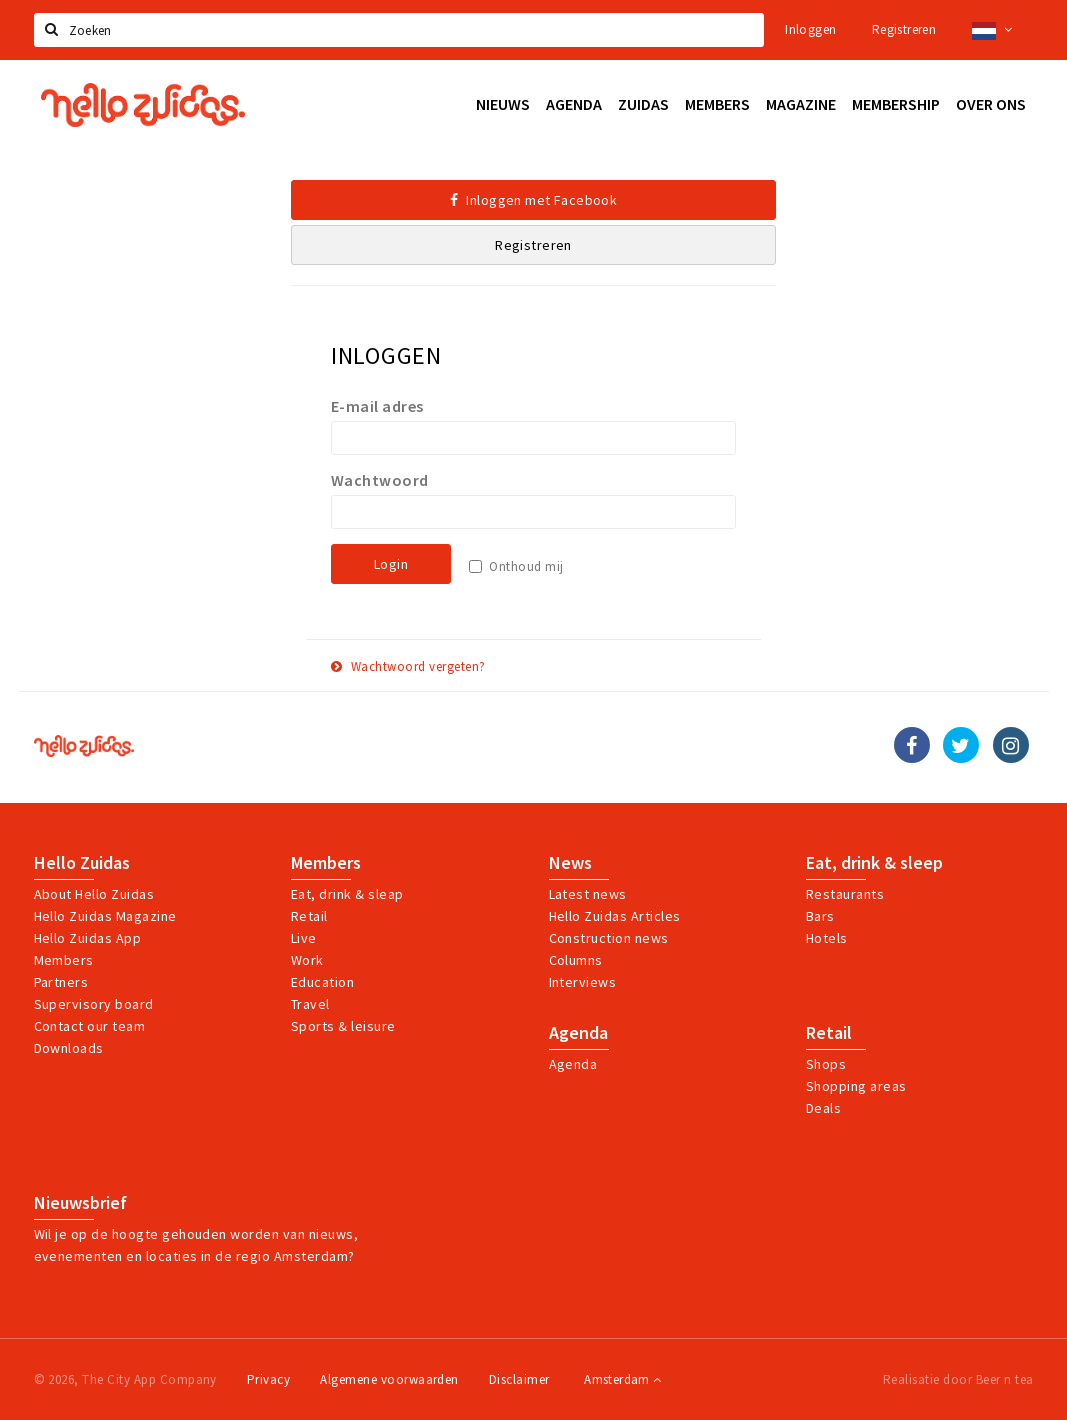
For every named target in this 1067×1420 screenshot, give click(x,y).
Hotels (827, 938)
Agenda (578, 1033)
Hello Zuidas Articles (615, 916)
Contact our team (90, 1026)
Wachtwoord (380, 480)
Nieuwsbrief (80, 1203)
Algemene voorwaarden (389, 1379)
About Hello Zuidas (94, 894)
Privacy (268, 1379)
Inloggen (810, 29)
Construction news (609, 938)
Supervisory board (94, 1004)
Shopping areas (856, 1086)
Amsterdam (622, 1379)
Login (391, 564)
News (570, 863)
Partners (61, 982)
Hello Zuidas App (88, 938)
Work (307, 960)
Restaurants (845, 894)
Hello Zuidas (82, 863)
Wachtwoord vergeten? (408, 666)
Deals (823, 1108)
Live (304, 938)
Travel (310, 1004)
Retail (309, 916)
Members (64, 960)
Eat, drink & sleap (347, 894)
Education (322, 982)
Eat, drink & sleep (874, 863)
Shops (826, 1064)
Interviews (583, 982)
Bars (820, 916)
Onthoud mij (526, 566)
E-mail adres (377, 406)
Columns (576, 960)
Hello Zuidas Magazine (105, 916)
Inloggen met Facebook (534, 200)
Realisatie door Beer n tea (958, 1379)
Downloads (69, 1048)
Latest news (588, 894)
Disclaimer (519, 1379)
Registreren (904, 29)
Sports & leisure (343, 1026)
